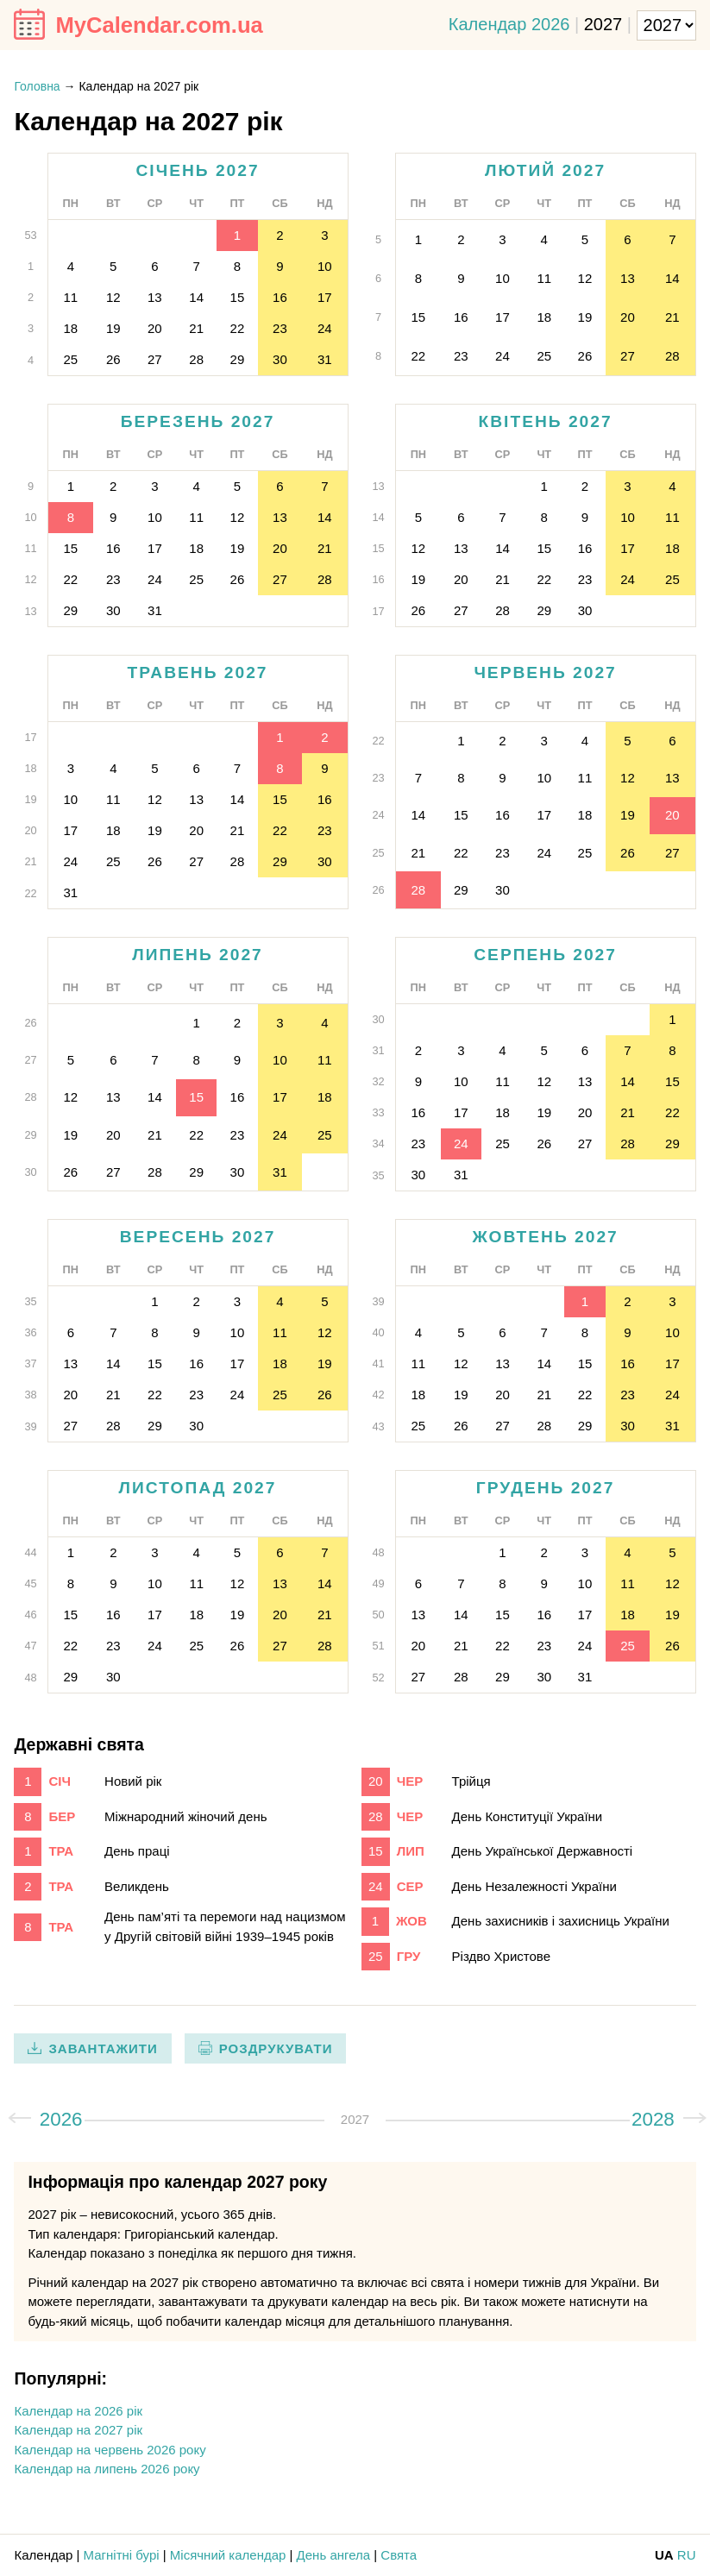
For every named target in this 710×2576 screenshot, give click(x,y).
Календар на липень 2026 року (106, 2468)
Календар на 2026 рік (78, 2410)
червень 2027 (545, 672)
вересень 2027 (198, 1237)
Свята (398, 2555)
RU (686, 2555)
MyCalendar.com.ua (158, 25)
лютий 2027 (545, 170)
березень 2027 (198, 421)
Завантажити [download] (102, 2048)
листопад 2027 (198, 1488)
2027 (603, 23)
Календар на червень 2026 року (109, 2449)
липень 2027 (197, 955)
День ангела (333, 2555)
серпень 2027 (545, 955)
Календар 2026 (509, 23)
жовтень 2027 (545, 1237)
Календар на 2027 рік (78, 2429)
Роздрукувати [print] (276, 2048)
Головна (37, 86)
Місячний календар (228, 2555)
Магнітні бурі (122, 2555)
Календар (43, 2555)
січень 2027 (197, 170)
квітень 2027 (546, 421)
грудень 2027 (545, 1488)
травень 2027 (198, 672)
